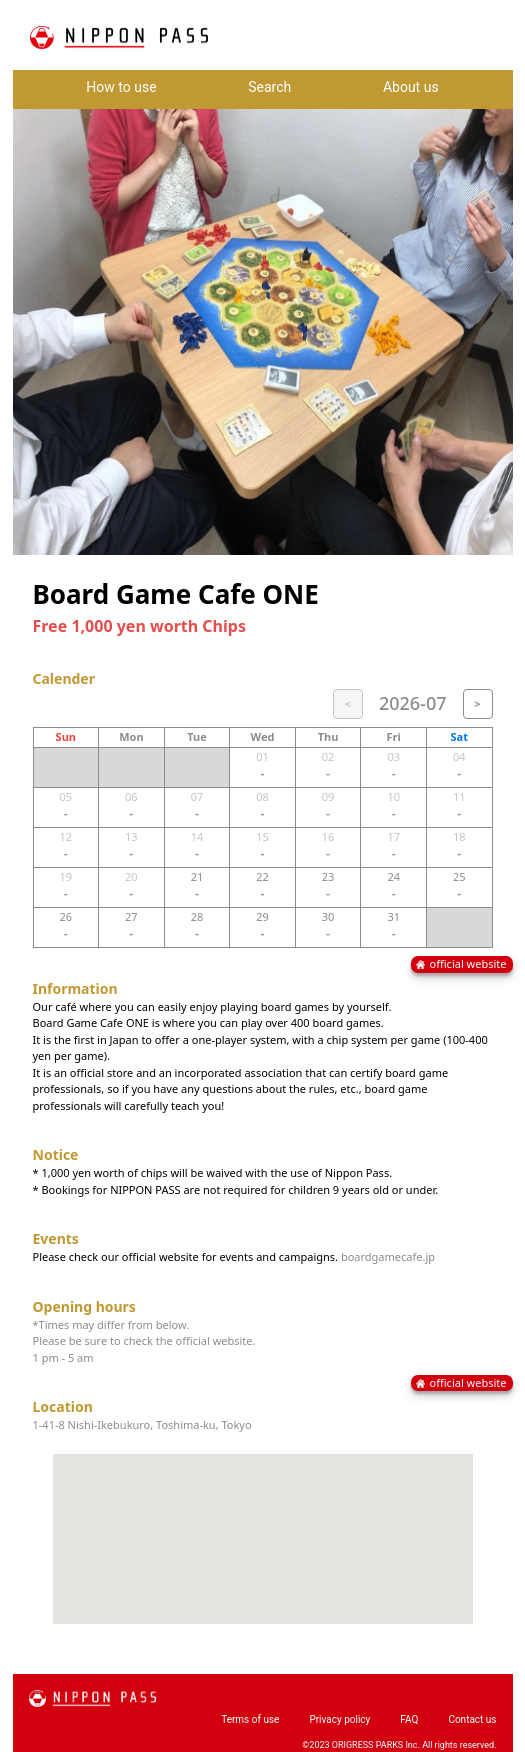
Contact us (472, 1719)
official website (468, 963)
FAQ (409, 1719)
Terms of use (250, 1719)
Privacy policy (339, 1719)
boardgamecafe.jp (388, 1256)
